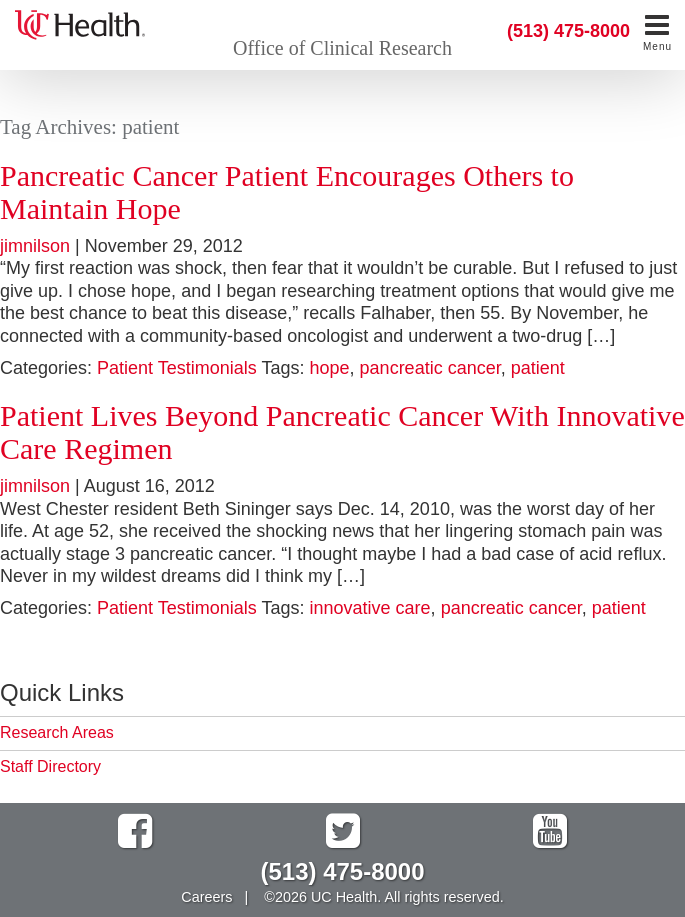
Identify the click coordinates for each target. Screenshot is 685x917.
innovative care (370, 608)
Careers (206, 897)
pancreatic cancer (430, 368)
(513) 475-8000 (568, 31)
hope (330, 368)
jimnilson (35, 246)
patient (538, 368)
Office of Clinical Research (342, 48)
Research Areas (57, 732)
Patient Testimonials (177, 368)
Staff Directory (50, 766)
